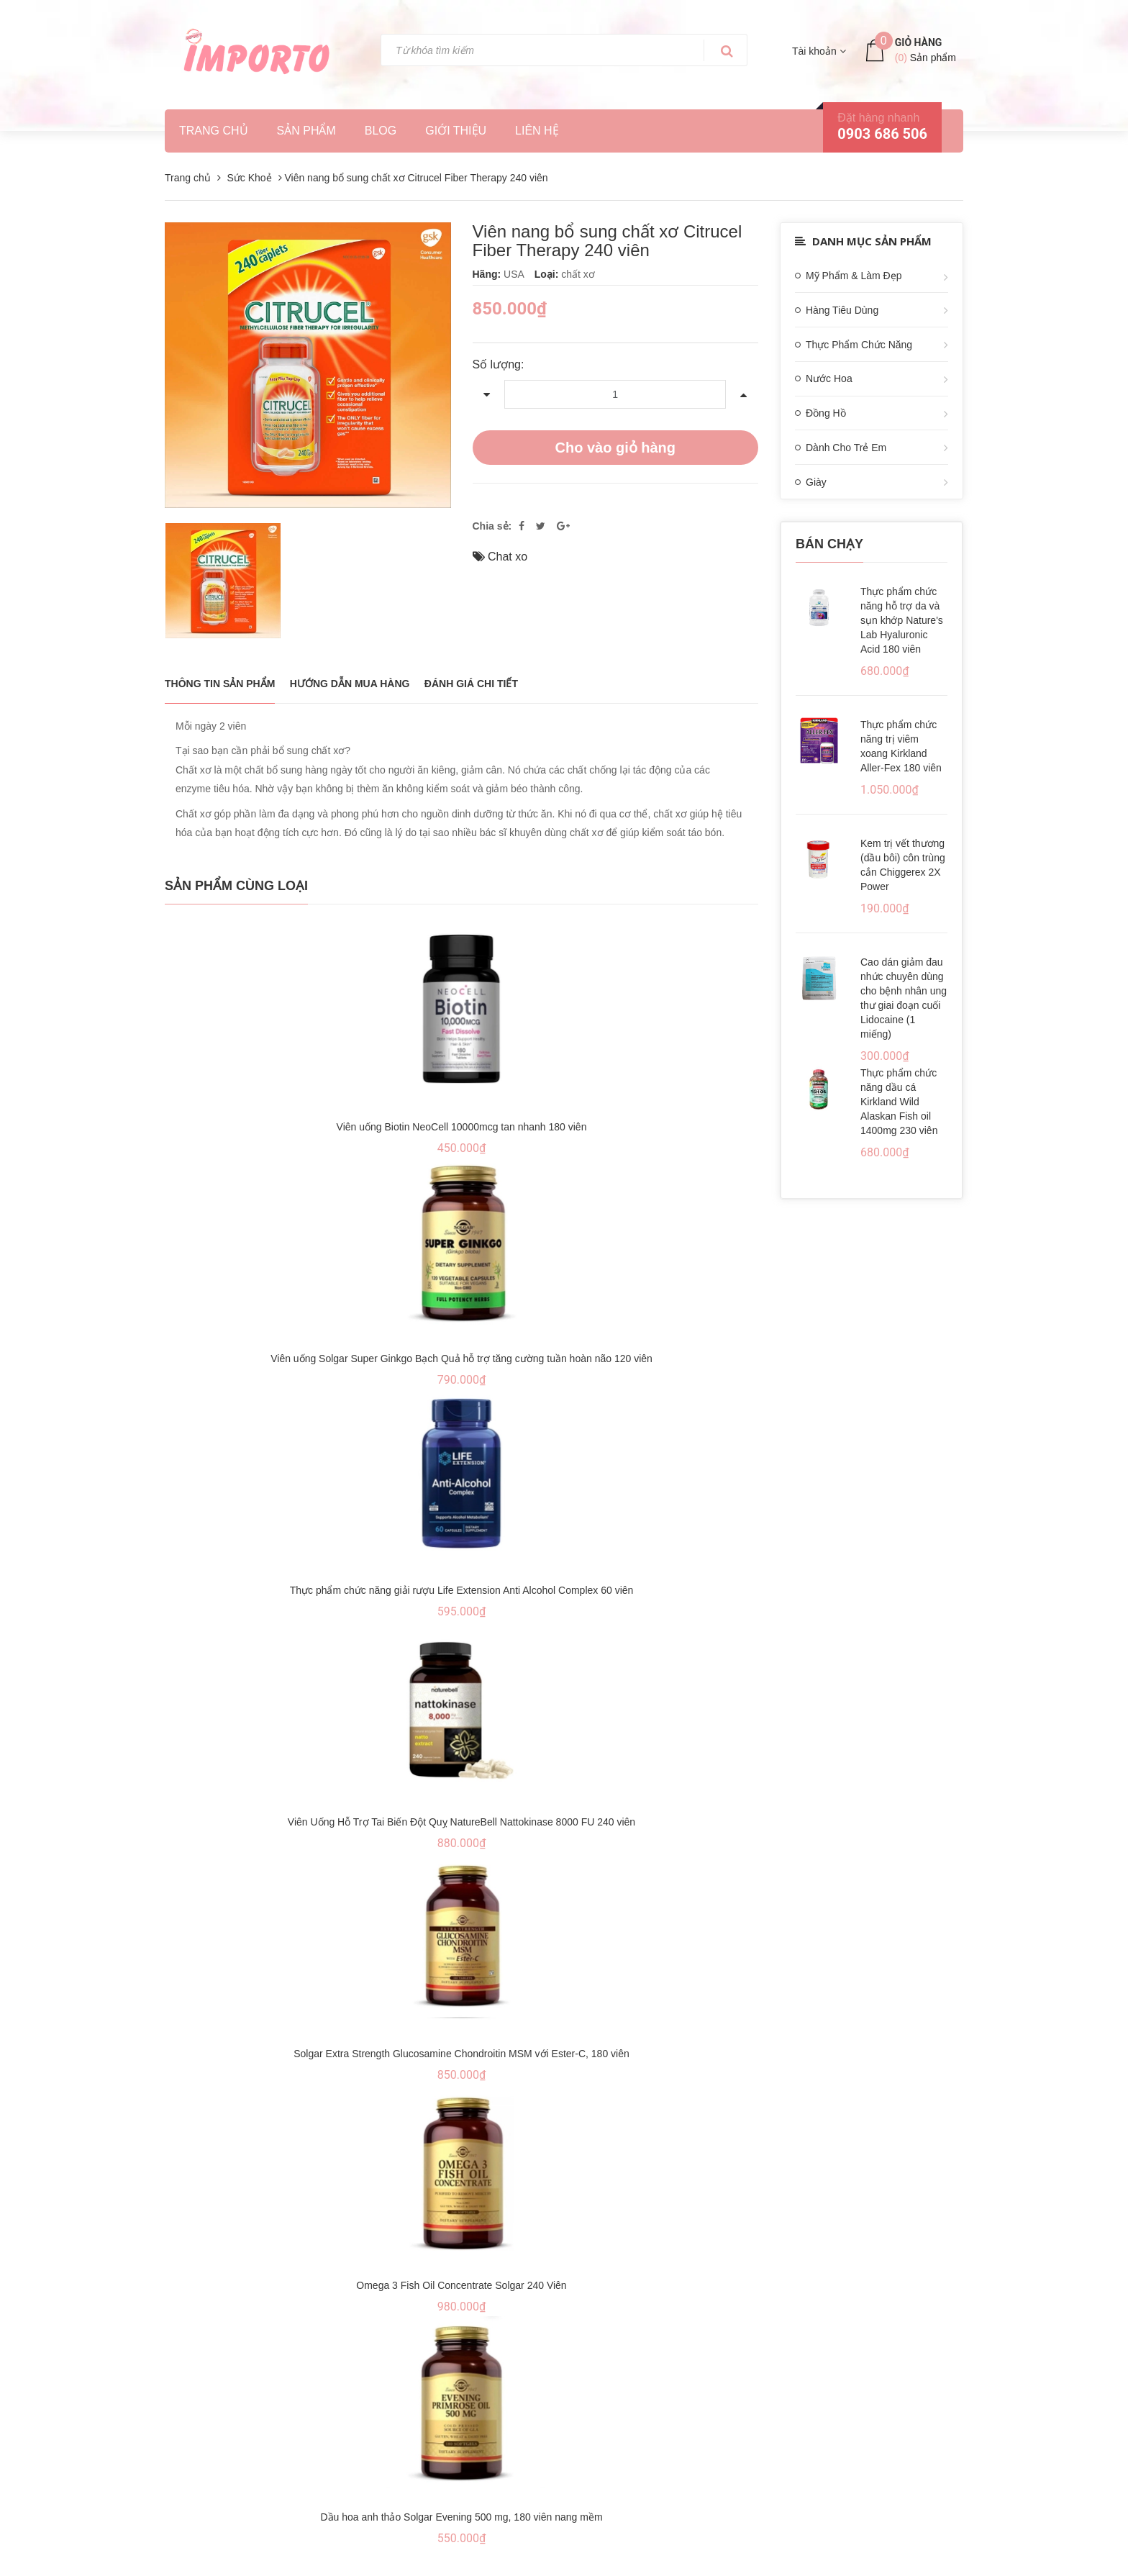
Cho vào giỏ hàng (615, 447)
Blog (380, 130)
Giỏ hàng (918, 42)
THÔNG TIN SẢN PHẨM (220, 683)
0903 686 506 (882, 133)
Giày (816, 482)
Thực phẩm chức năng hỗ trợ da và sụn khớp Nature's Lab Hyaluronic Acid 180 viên (901, 620)
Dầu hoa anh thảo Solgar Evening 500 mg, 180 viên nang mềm (461, 2517)
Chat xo (507, 556)
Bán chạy (829, 544)
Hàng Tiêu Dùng (842, 310)
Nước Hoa (829, 378)
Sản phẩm (306, 130)
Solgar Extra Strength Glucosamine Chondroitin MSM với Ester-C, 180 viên (461, 2053)
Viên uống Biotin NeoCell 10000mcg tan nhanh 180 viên (462, 1127)
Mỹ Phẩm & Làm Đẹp (853, 275)
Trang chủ (213, 130)
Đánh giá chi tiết (471, 683)
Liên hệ (537, 130)
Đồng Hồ (826, 413)
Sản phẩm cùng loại (236, 886)
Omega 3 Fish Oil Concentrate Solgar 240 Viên (461, 2285)
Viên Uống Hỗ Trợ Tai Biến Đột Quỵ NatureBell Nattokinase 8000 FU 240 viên (461, 1822)
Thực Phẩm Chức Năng (859, 344)
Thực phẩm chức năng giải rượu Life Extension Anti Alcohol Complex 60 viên (462, 1590)
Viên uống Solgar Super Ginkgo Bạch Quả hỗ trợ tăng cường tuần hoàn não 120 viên (461, 1358)
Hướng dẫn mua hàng (350, 683)
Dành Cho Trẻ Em (846, 447)
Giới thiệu (455, 130)
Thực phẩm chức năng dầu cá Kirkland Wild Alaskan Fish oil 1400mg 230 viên (898, 1101)
